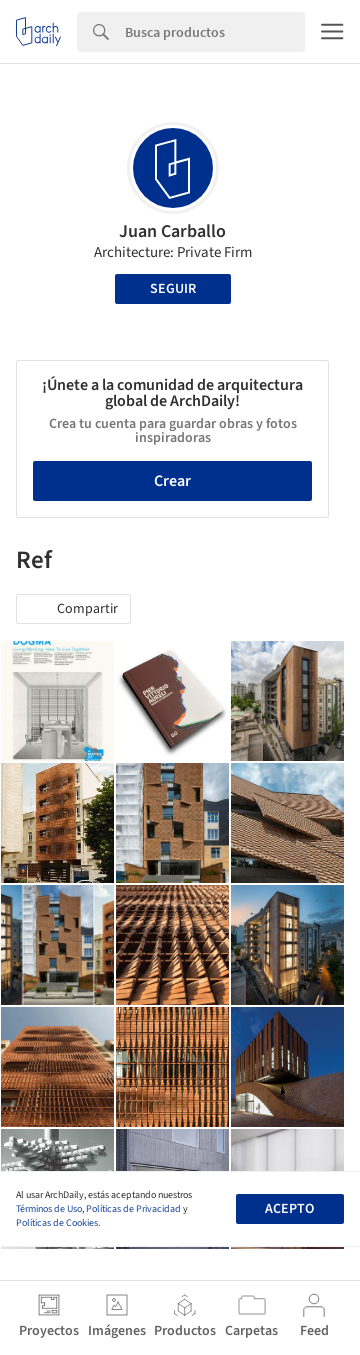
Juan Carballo (172, 231)
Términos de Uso (49, 1209)
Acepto (289, 1209)
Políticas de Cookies (57, 1223)
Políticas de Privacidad (133, 1209)
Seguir (173, 289)
